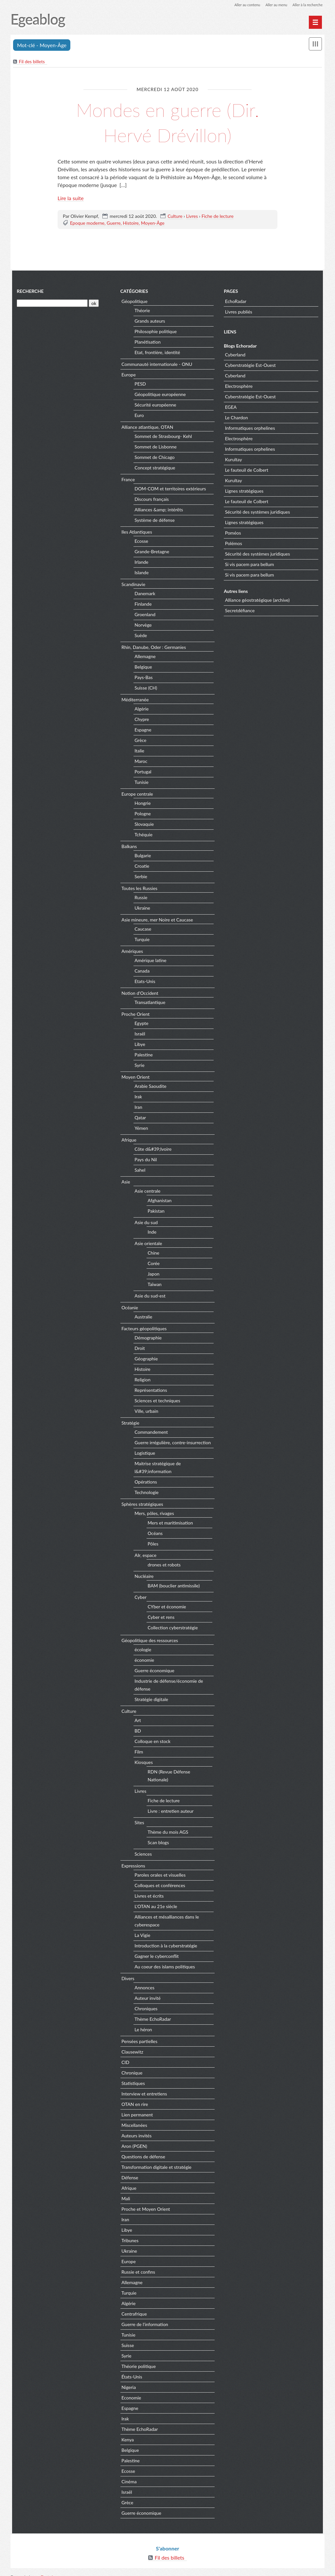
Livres (192, 216)
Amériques (131, 952)
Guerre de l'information (144, 2317)
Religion (142, 1380)
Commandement (150, 1433)
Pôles (152, 1544)
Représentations (150, 1391)
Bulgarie (142, 856)
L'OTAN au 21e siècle (155, 1899)
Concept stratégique (154, 468)
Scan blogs (157, 1835)
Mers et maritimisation (169, 1523)
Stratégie (130, 1423)
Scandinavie (133, 585)
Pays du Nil (145, 1160)
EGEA (231, 408)
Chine (153, 1253)
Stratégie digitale (151, 1700)
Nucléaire (143, 1577)
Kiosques (143, 1763)
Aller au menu (273, 4)
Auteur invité (147, 1991)
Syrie (139, 1066)
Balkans (128, 847)
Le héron (142, 2022)
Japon (153, 1274)
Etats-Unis (144, 982)
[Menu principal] (315, 22)
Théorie (141, 311)
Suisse (127, 2338)
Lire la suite (71, 198)
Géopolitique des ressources (149, 1641)
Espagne (142, 730)
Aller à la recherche (306, 4)
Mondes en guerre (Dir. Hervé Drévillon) (167, 122)
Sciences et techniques (157, 1401)
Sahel (139, 1171)
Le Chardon (236, 418)
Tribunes (129, 2233)
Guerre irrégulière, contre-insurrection (172, 1443)
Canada (141, 972)
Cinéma (128, 2474)
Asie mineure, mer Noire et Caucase (156, 920)
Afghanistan (159, 1201)
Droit (139, 1349)
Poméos (233, 534)
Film (138, 1752)
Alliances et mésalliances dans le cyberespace (166, 1914)
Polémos (233, 544)
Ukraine (142, 909)
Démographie (147, 1338)
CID (125, 2055)
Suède (140, 636)
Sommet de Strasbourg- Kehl (162, 437)
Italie (139, 751)
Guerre (114, 223)
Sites (138, 1815)
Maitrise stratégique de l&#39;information (157, 1468)
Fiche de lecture (218, 216)
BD (137, 1731)
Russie (140, 898)
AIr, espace (145, 1556)
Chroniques (145, 2001)
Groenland (144, 615)
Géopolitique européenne (159, 395)
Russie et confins (137, 2264)
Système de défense (154, 521)
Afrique (128, 1140)
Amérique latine (150, 961)
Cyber (140, 1598)
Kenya (127, 2432)
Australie (142, 1317)
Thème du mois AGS (167, 1825)
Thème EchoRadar (152, 2012)
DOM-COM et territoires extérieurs (169, 489)
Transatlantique (149, 1003)
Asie (125, 1182)
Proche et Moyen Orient (145, 2202)
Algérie (141, 709)
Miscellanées (134, 2118)
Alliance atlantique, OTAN (146, 427)
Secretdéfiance (240, 611)
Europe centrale (136, 794)
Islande (141, 573)
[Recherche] (51, 304)
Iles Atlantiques (136, 532)
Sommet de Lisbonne (155, 447)
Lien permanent (136, 2107)
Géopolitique (134, 302)
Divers (127, 1971)
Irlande (141, 563)
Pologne (142, 814)
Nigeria (128, 2380)
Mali (125, 2191)
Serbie (140, 877)
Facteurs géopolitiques (143, 1329)
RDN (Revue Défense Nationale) (179, 1772)
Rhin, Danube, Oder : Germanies (153, 648)
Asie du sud (145, 1223)
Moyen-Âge (153, 223)
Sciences (142, 1847)
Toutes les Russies (139, 889)
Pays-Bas (143, 678)
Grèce (140, 741)
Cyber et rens (160, 1617)
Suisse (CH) (145, 688)
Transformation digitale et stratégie (156, 2160)
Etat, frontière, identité (156, 353)
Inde (151, 1232)
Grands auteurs (149, 322)
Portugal (142, 772)
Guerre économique (154, 1671)
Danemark (144, 594)
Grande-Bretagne (151, 552)
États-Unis (131, 2369)
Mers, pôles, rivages (153, 1514)
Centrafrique (133, 2306)
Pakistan (155, 1211)
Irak (137, 1097)
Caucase (142, 930)
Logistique (144, 1454)
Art (137, 1721)
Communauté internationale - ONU (156, 365)
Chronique (131, 2065)
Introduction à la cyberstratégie (165, 1938)
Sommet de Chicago (154, 458)
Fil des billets (32, 62)
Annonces (144, 1980)
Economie (130, 2390)
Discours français (151, 500)
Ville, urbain (145, 1412)
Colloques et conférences (159, 1878)
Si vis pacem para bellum (249, 565)
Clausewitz (132, 2044)
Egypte (141, 1024)
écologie (142, 1650)
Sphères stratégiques (141, 1504)
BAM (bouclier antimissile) (173, 1586)
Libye (139, 1045)
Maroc (140, 762)
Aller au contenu (241, 4)
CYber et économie (166, 1607)
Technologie (146, 1493)
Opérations (145, 1483)
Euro (138, 416)
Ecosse (141, 542)
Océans (154, 1534)
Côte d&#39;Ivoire (152, 1150)
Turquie (141, 940)
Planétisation (147, 343)
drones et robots (163, 1565)
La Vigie (142, 1928)
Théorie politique (138, 2359)
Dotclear (50, 2569)
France (127, 480)
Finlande (142, 605)
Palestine (143, 1055)
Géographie (145, 1359)
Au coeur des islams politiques (164, 1959)
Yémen (140, 1129)
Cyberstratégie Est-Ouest (250, 366)
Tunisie (141, 783)
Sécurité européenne (154, 405)
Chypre (141, 720)
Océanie (129, 1308)
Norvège (142, 626)
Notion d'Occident (139, 993)
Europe (128, 375)
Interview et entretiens (143, 2086)
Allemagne (144, 657)
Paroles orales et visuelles (159, 1868)
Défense (129, 2170)
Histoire (131, 223)
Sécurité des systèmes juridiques (258, 513)
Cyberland (235, 355)
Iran (138, 1108)
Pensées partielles (139, 2034)
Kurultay (233, 460)
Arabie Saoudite (150, 1087)
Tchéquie (143, 835)
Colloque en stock (152, 1742)
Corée (153, 1264)
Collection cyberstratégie (172, 1628)
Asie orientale (147, 1244)
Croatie (141, 867)
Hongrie (142, 804)
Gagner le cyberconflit (156, 1949)
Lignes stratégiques (244, 492)
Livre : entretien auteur (170, 1804)
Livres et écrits (148, 1889)
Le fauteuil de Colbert (247, 471)
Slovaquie (143, 825)
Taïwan (154, 1285)
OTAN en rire (134, 2097)
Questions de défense (143, 2149)
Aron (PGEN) (133, 2139)
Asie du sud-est (149, 1296)
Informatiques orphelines (250, 429)
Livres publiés (239, 312)
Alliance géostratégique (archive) (257, 601)
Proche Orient (135, 1014)
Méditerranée (134, 700)
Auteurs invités (136, 2128)
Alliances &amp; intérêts (158, 510)
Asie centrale (147, 1192)
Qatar (139, 1118)
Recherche (28, 291)
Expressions (132, 1858)
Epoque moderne (87, 223)
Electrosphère (239, 387)
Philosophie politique (155, 332)
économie (143, 1661)
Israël (139, 1034)
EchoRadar (236, 302)
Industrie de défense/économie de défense (168, 1686)
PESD (139, 385)
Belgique (142, 668)
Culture (175, 216)
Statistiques (132, 2076)
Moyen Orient (135, 1077)
